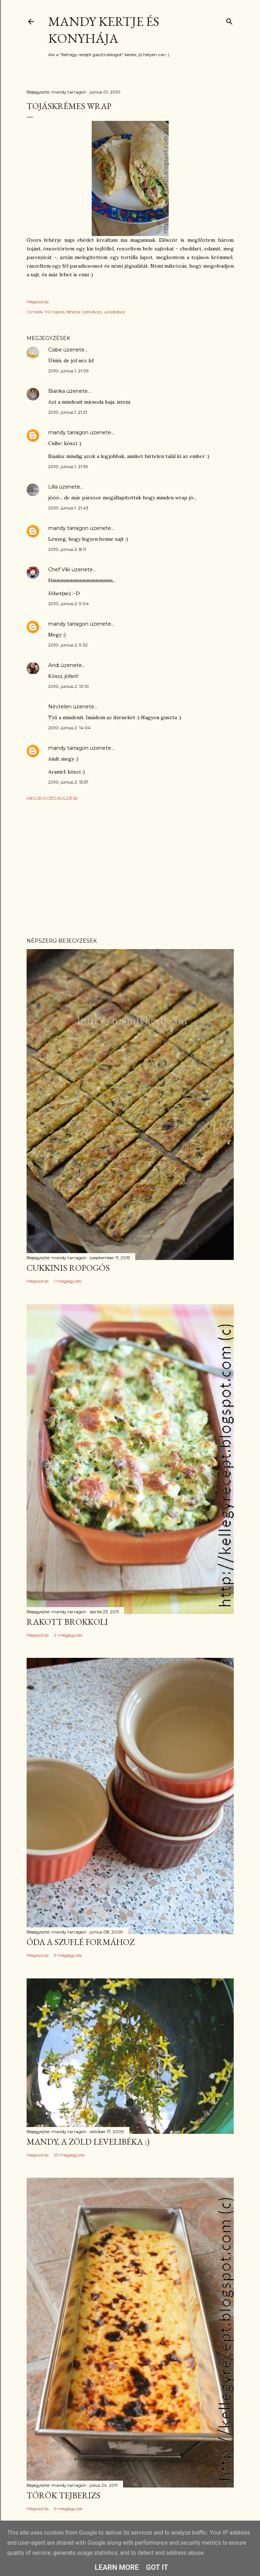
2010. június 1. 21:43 (68, 508)
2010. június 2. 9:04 (68, 603)
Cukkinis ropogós (68, 1267)
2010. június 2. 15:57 (68, 782)
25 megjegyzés (69, 2155)
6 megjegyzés (68, 2508)
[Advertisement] (130, 869)
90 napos (54, 311)
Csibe (55, 349)
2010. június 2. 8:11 (67, 549)
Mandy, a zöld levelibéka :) (88, 2141)
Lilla (53, 487)
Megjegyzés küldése (52, 798)
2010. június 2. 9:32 (68, 645)
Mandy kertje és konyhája (103, 30)
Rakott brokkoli (67, 1621)
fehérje (73, 311)
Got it (157, 2567)
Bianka (56, 391)
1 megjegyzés (67, 1281)
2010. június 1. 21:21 (67, 412)
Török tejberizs (63, 2495)
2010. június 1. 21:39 (68, 466)
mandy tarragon (68, 432)
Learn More (117, 2567)
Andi (53, 665)
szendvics (92, 311)
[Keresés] (229, 20)
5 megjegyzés (68, 1955)
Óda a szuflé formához (80, 1941)
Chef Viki (59, 569)
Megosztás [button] (38, 301)
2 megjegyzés (68, 1635)
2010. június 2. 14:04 (69, 727)
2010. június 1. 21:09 (68, 370)
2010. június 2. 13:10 (68, 686)
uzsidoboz (114, 311)
